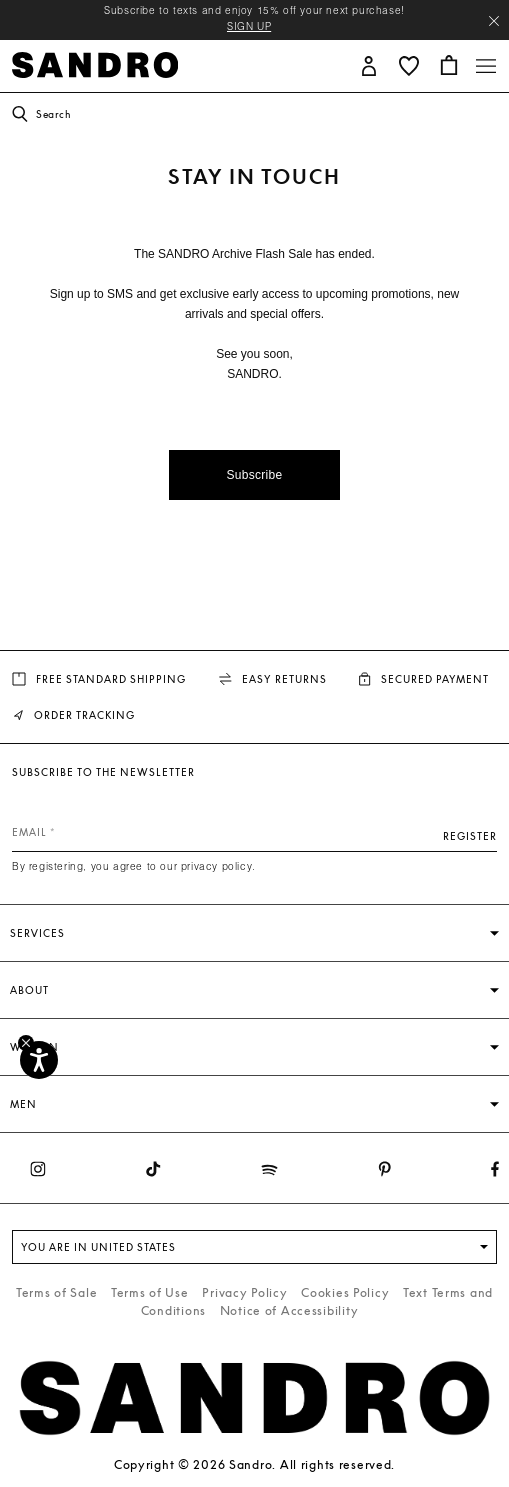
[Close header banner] (494, 21)
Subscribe (254, 475)
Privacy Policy (244, 1292)
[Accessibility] (39, 1060)
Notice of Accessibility (289, 1310)
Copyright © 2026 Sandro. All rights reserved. (254, 1464)
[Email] (254, 832)
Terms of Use (150, 1292)
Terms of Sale (56, 1292)
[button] (369, 64)
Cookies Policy (345, 1292)
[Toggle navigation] (486, 66)
